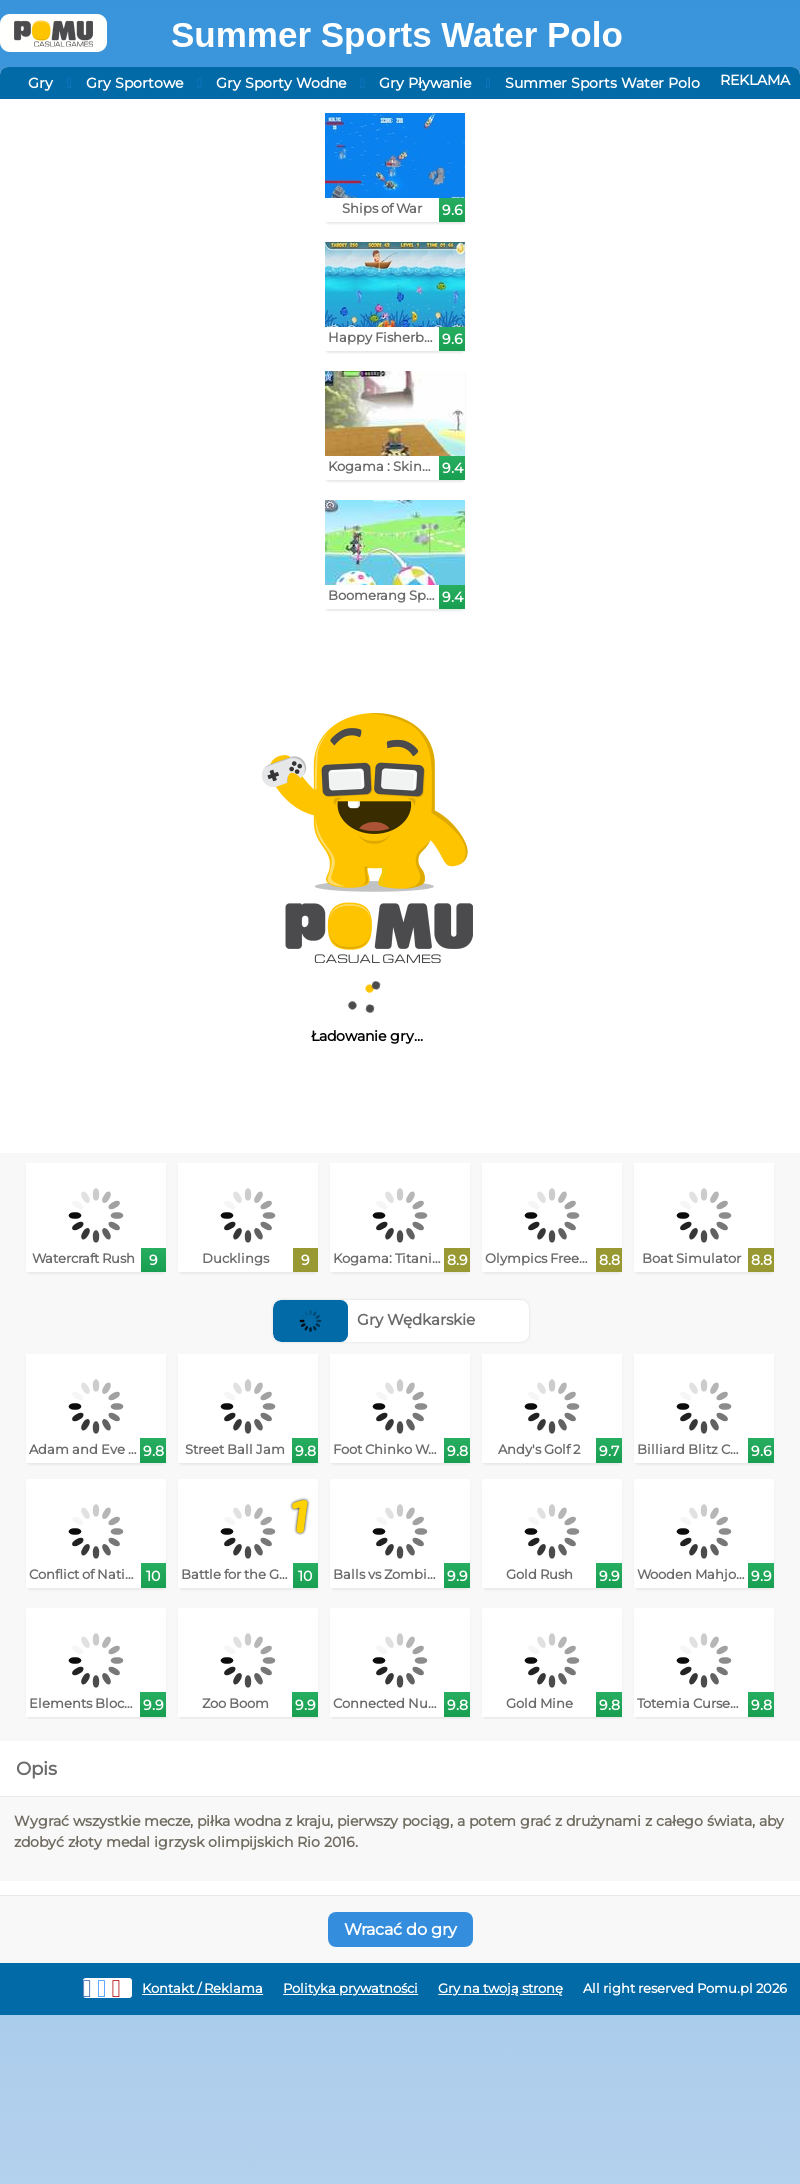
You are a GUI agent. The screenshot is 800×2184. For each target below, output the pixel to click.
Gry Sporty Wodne (281, 83)
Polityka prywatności (350, 1988)
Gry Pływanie (425, 83)
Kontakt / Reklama (202, 1988)
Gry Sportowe (134, 83)
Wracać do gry (400, 1929)
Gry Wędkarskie (374, 1319)
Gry (40, 83)
